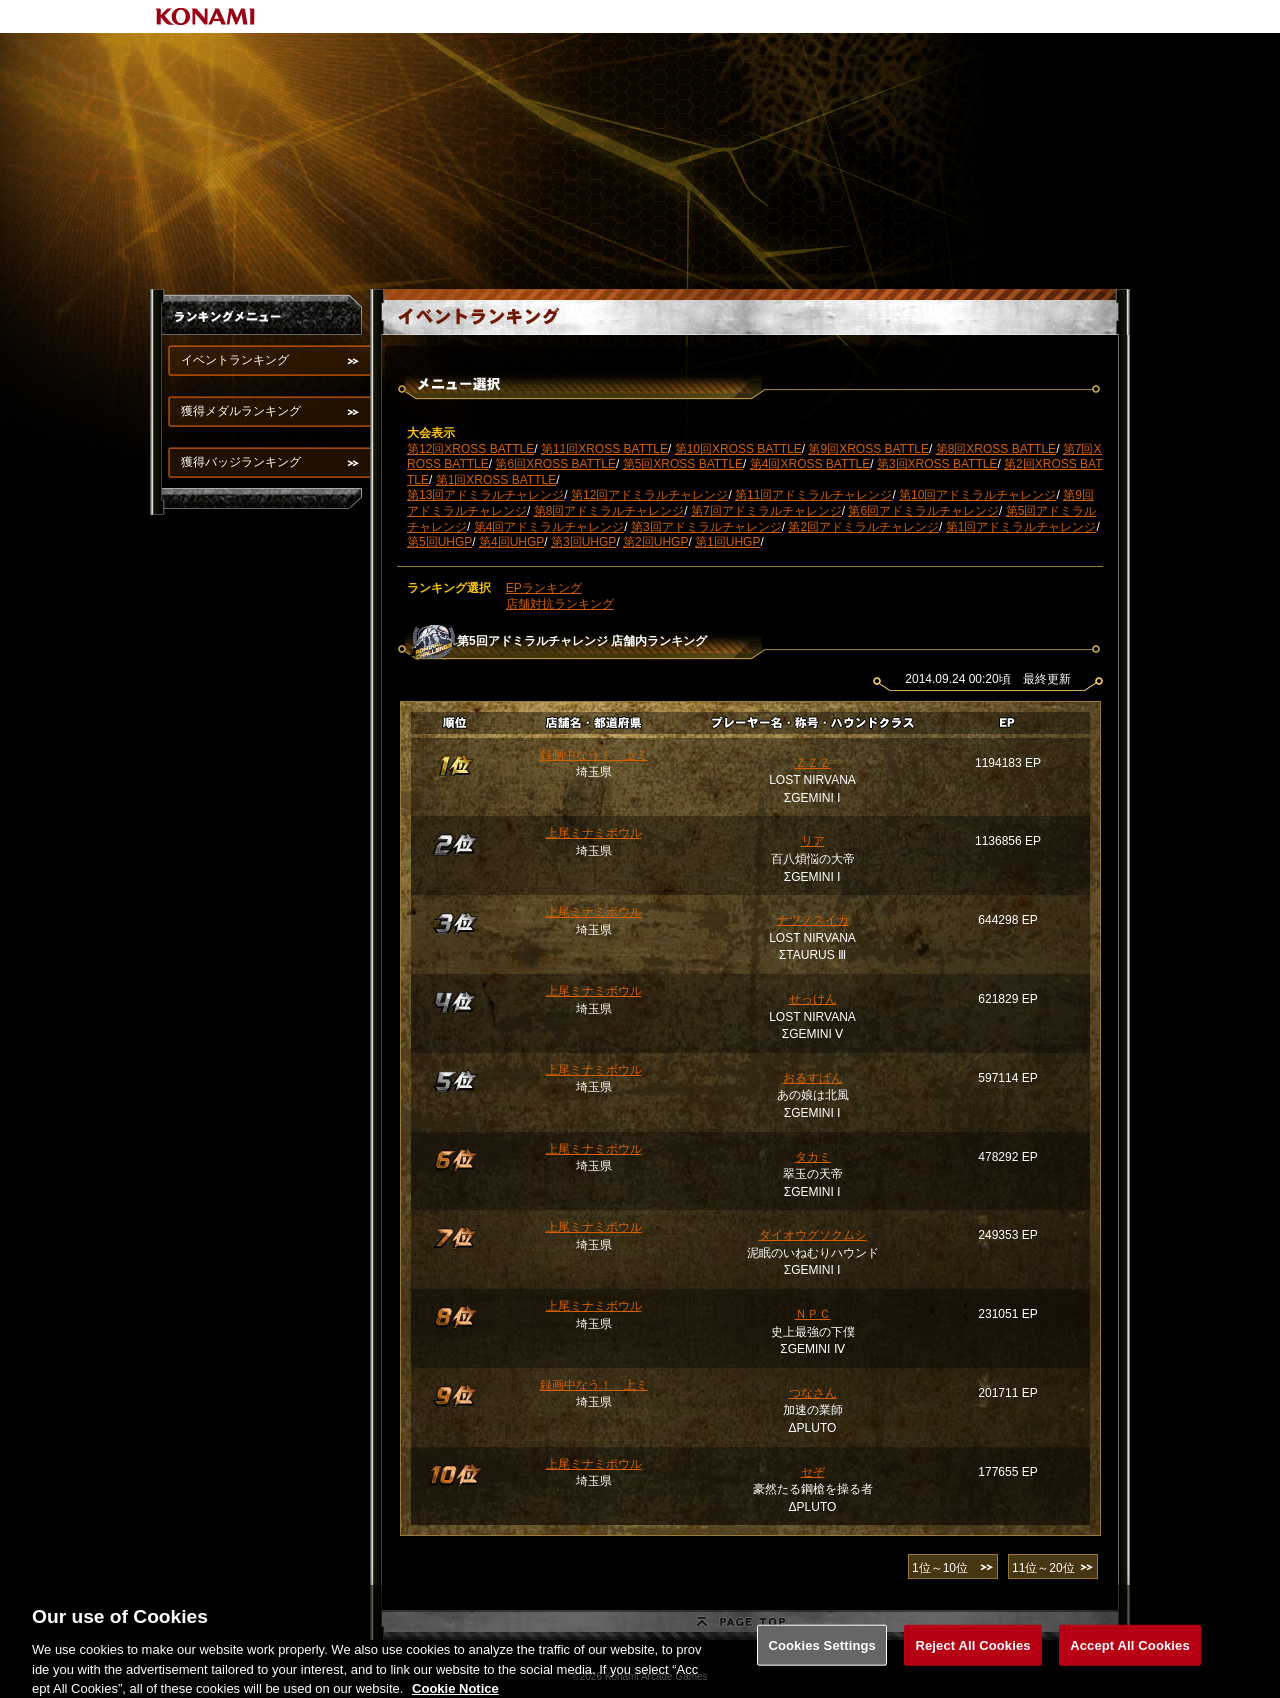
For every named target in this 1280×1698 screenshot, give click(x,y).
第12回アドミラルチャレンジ (649, 495)
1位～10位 (940, 1568)
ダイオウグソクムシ (813, 1235)
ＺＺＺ (813, 763)
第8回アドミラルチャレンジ (609, 511)
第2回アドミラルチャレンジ (863, 527)
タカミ (813, 1157)
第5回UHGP (439, 542)
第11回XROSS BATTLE (604, 449)
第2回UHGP (655, 542)
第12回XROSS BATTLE (470, 449)
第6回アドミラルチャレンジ (923, 511)
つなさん (813, 1393)
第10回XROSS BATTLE (738, 449)
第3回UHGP (583, 542)
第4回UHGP (511, 542)
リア (813, 841)
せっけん (813, 999)
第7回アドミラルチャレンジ (766, 511)
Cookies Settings (822, 1660)
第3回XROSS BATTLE (937, 464)
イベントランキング (235, 360)
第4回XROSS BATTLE (810, 464)
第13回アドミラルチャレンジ (485, 495)
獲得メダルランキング (241, 411)
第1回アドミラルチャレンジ (1021, 527)
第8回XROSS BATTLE (996, 449)
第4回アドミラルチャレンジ (549, 527)
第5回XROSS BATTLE (683, 464)
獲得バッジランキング (241, 462)
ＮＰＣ (813, 1314)
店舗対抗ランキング (560, 604)
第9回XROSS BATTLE (868, 449)
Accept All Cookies (1130, 1660)
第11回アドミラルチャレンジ (813, 495)
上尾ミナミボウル (594, 833)
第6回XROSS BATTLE (555, 464)
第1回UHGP (727, 542)
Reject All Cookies (972, 1660)
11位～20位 (1043, 1568)
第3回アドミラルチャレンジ (706, 527)
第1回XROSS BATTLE (496, 480)
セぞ (813, 1472)
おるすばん (813, 1078)
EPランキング (544, 588)
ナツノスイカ (813, 920)
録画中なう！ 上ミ (594, 755)
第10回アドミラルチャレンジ (977, 495)
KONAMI (206, 16)
